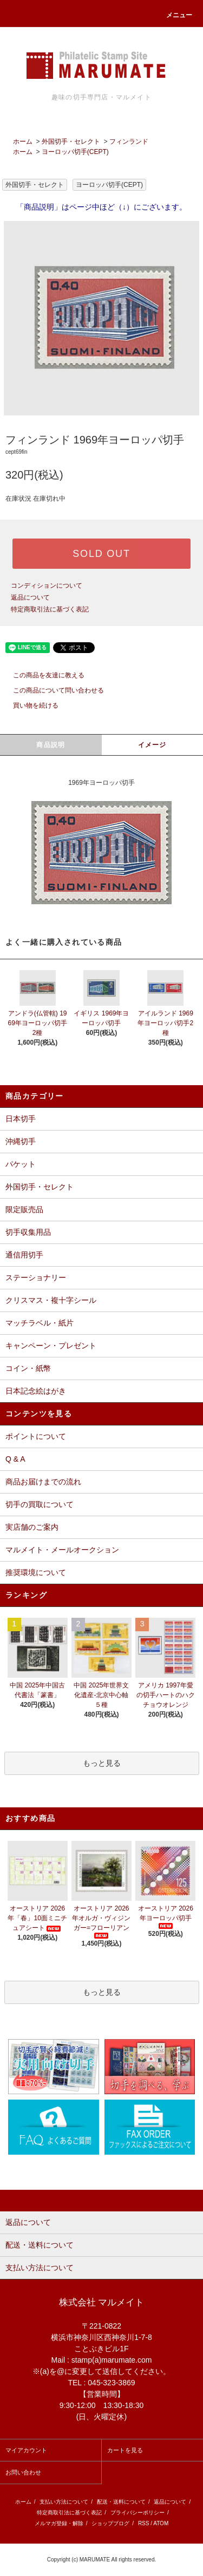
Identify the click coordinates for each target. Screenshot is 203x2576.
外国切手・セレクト (71, 141)
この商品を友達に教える (42, 675)
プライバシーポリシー (137, 2513)
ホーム (22, 141)
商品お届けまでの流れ (43, 1481)
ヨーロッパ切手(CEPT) (75, 152)
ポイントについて (35, 1436)
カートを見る (125, 2450)
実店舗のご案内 (31, 1527)
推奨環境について (35, 1572)
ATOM (160, 2523)
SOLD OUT (101, 553)
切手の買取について (39, 1504)
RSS (143, 2523)
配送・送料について (121, 2502)
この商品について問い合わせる (52, 690)
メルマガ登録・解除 (59, 2523)
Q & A (15, 1459)
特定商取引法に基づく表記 (50, 609)
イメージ (152, 745)
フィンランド (128, 141)
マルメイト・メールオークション (62, 1549)
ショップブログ (110, 2523)
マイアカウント (26, 2450)
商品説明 (50, 745)
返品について (30, 597)
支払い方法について (64, 2502)
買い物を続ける (29, 705)
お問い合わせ (23, 2472)
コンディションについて (46, 585)
